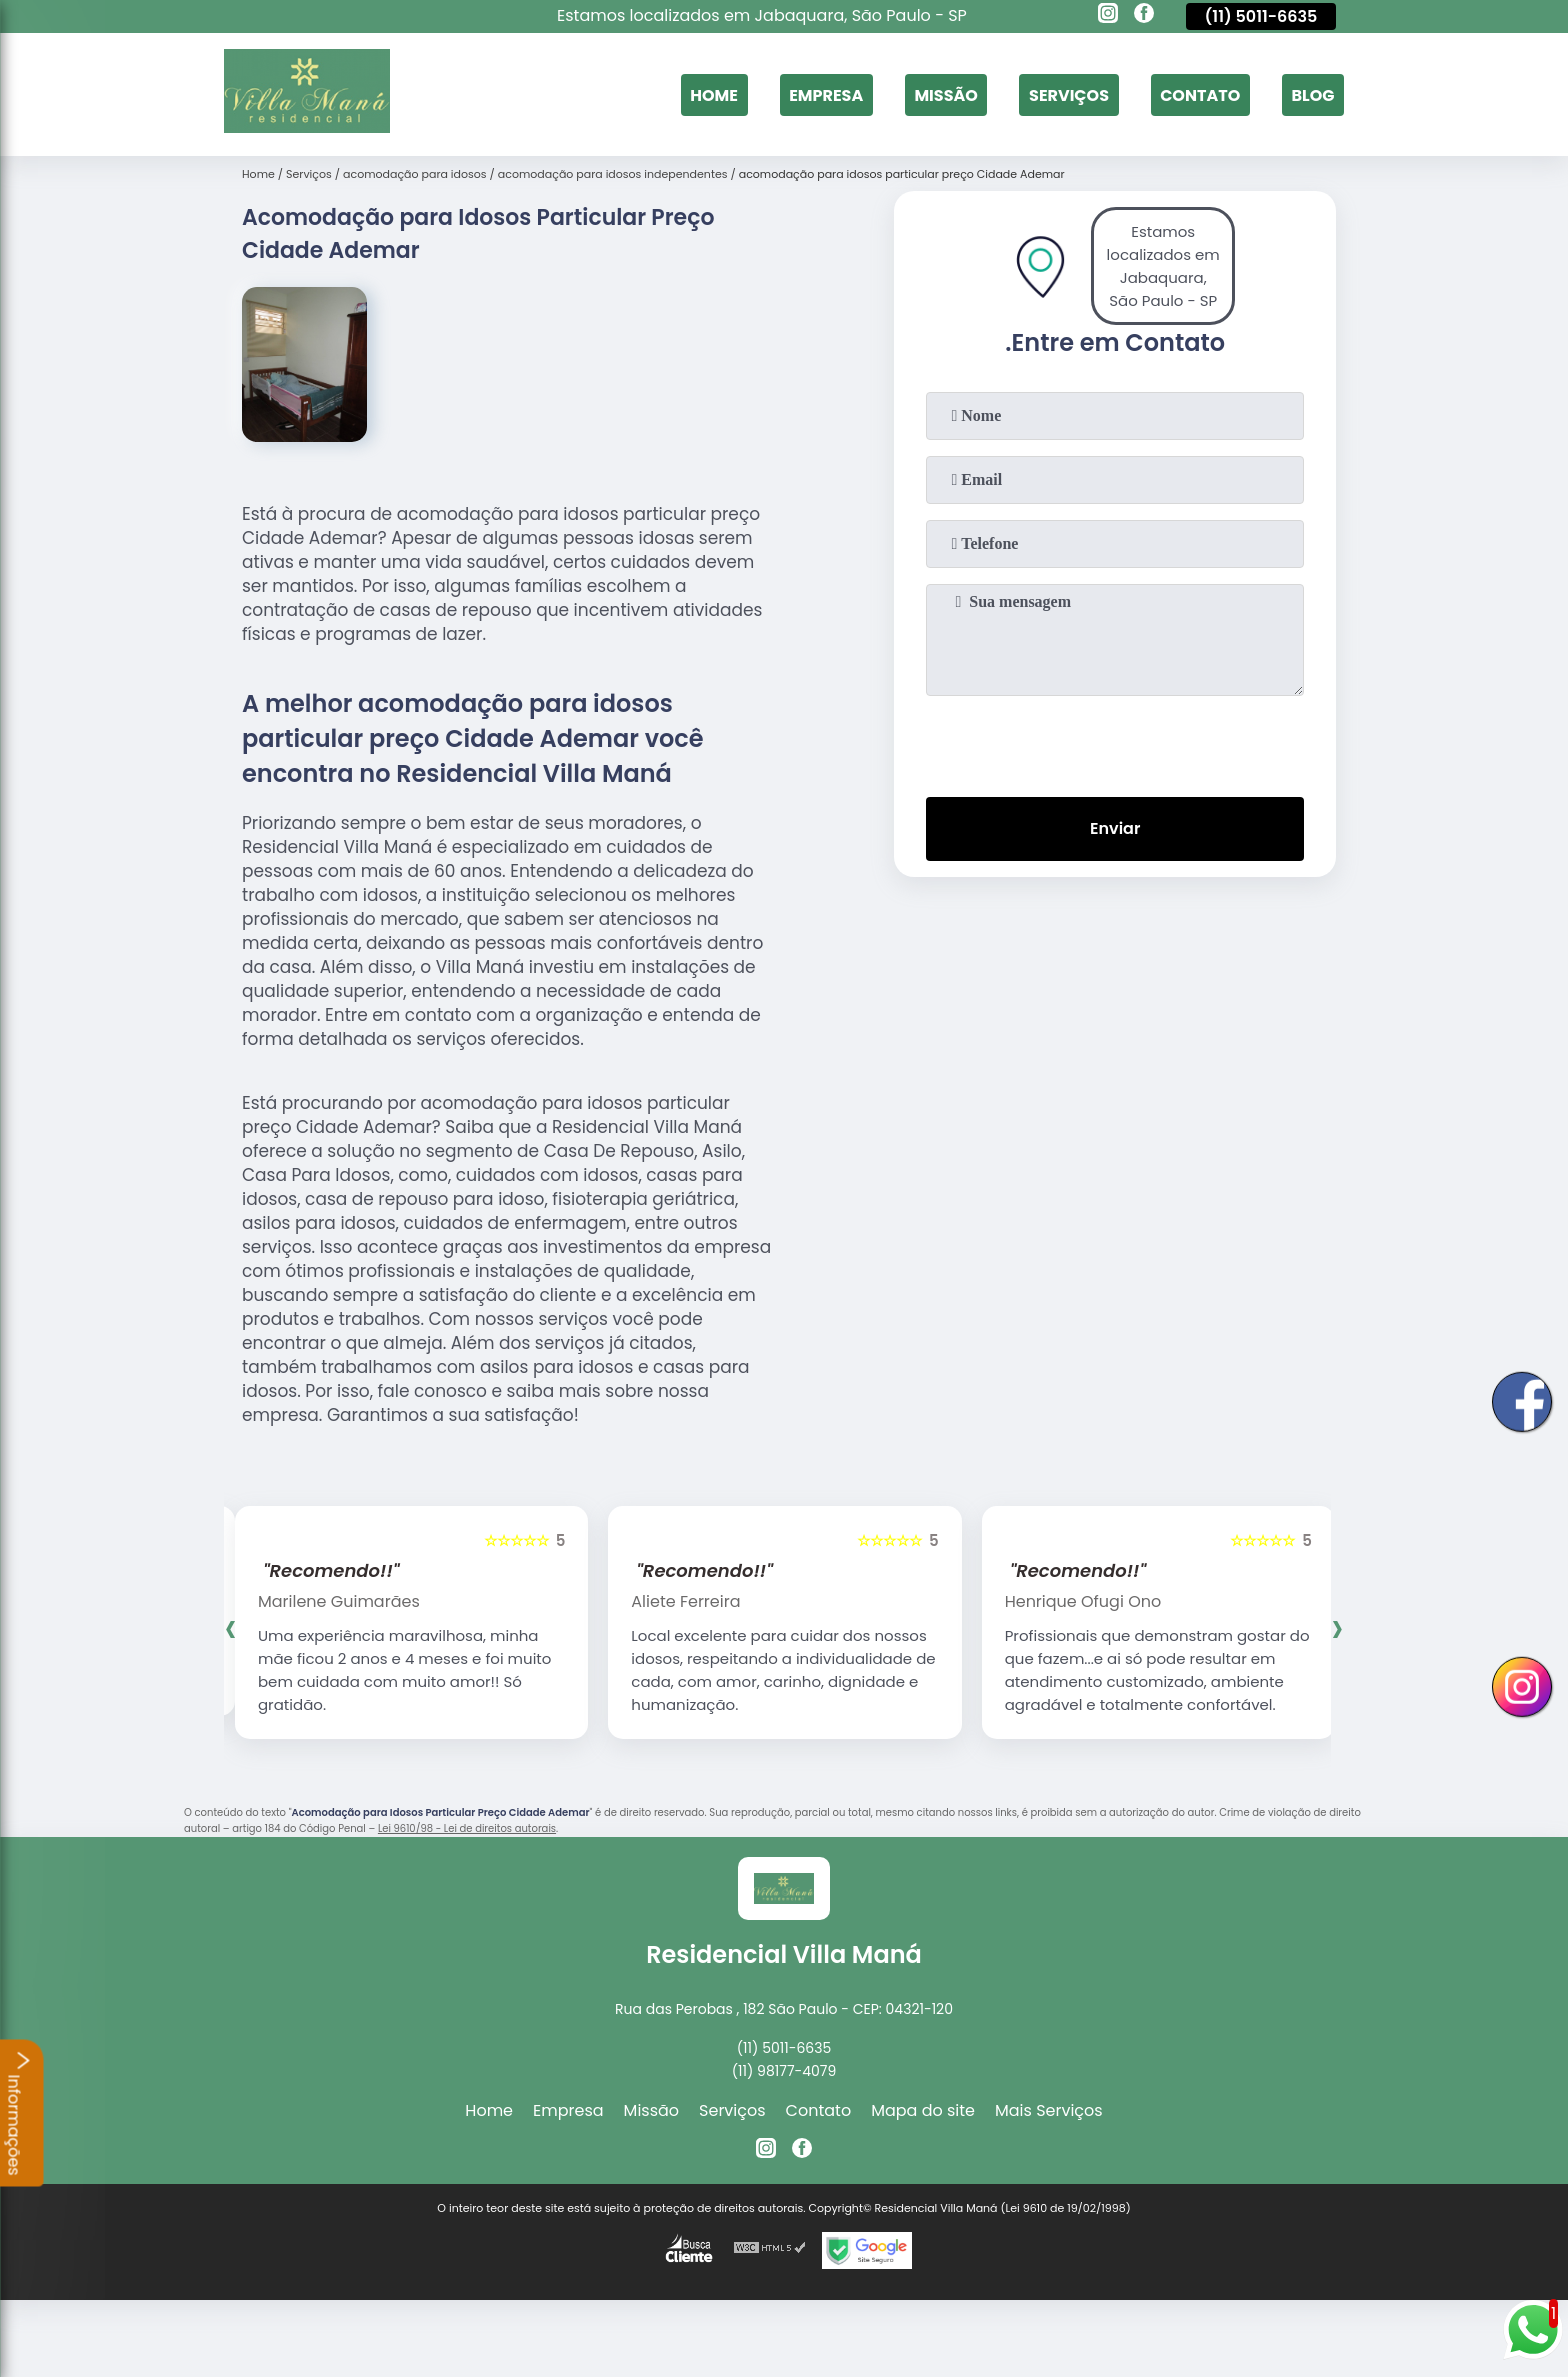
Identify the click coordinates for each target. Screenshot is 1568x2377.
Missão (945, 94)
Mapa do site (923, 2110)
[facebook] (1144, 16)
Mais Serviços (1049, 2110)
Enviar (1115, 828)
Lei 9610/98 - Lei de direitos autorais (467, 1828)
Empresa (826, 94)
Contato (1200, 94)
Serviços (1069, 94)
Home (714, 94)
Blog (1312, 94)
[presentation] (1115, 742)
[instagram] (1108, 16)
